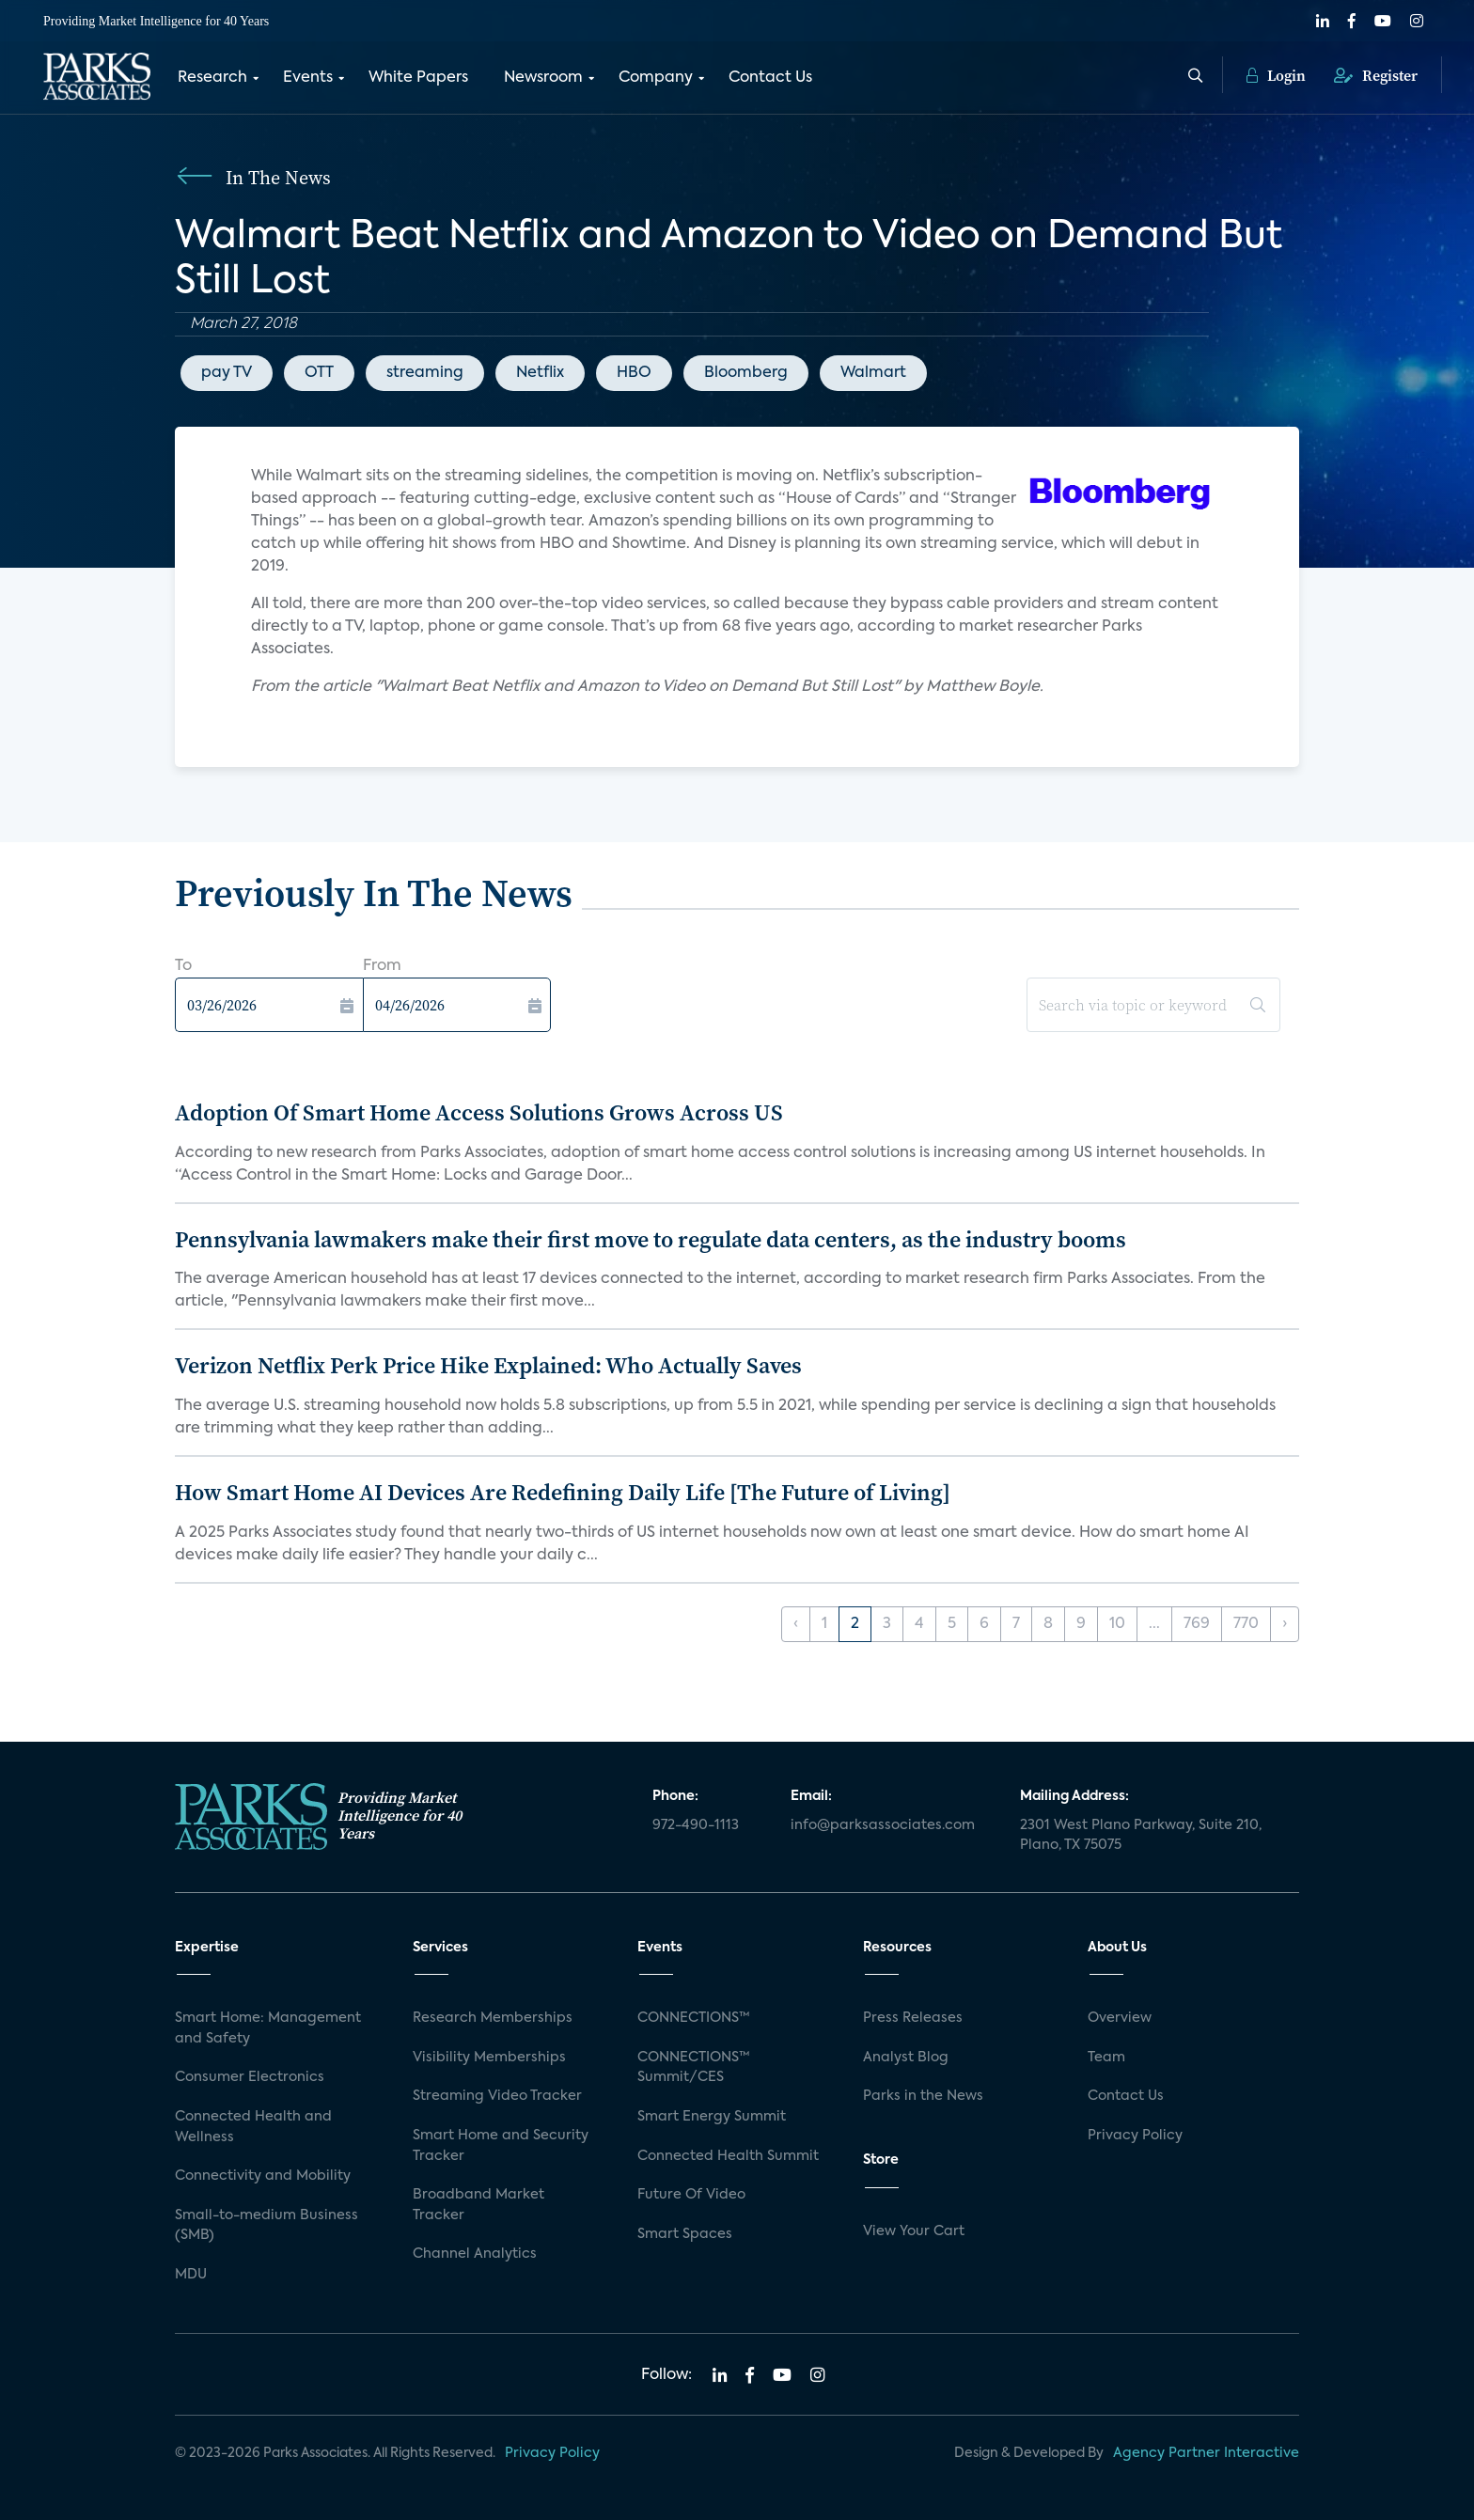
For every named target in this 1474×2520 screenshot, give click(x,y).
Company (656, 78)
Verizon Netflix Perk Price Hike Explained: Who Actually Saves (488, 1365)
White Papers (418, 78)
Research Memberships (492, 2018)
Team (1106, 2057)
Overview (1120, 2018)
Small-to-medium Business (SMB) (266, 2226)
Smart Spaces (684, 2234)
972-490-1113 (695, 1825)
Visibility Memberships (489, 2057)
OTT (319, 373)
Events (308, 78)
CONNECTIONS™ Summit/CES (693, 2068)
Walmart (873, 373)
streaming (424, 373)
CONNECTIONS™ (693, 2018)
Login (1276, 75)
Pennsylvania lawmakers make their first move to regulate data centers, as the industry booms (650, 1239)
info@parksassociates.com (883, 1825)
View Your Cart (913, 2231)
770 (1246, 1624)
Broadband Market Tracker (478, 2205)
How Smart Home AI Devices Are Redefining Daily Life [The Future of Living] (562, 1492)
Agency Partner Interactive (1206, 2453)
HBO (634, 373)
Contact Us (770, 78)
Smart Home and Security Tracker (500, 2146)
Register (1376, 75)
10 (1117, 1624)
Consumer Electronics (249, 2077)
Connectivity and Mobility (263, 2176)
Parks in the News (923, 2096)
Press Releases (913, 2018)
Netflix (540, 373)
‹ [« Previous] (795, 1624)
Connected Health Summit (728, 2156)
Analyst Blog (906, 2057)
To (183, 966)
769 (1197, 1624)
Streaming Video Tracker (497, 2096)
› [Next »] (1284, 1624)
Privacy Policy (1135, 2135)
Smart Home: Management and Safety (268, 2028)
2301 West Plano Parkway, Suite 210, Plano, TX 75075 (1141, 1836)
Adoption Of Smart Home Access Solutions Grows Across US (479, 1112)
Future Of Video (691, 2194)
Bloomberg (746, 373)
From (382, 966)
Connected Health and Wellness (253, 2127)
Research (212, 78)
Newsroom (543, 78)
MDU (191, 2274)
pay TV (226, 373)
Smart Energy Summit (711, 2116)
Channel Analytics (475, 2254)
